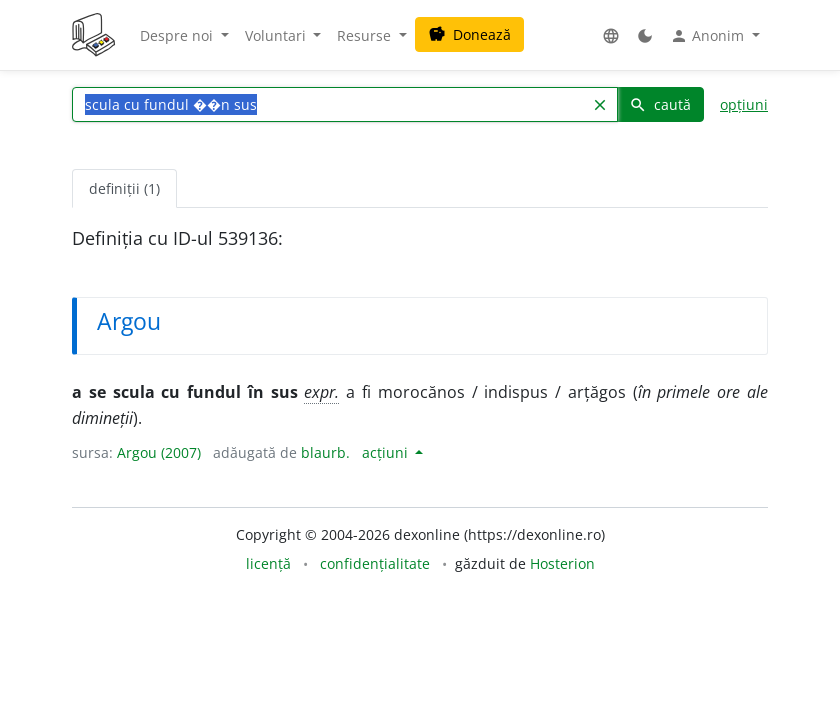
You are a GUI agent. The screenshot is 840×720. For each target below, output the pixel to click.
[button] (611, 35)
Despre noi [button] (178, 35)
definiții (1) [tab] (124, 188)
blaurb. (325, 452)
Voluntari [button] (277, 35)
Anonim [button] (709, 36)
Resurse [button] (366, 35)
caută (660, 104)
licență (268, 563)
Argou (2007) (159, 452)
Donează (469, 34)
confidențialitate (375, 563)
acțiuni (387, 452)
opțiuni (744, 104)
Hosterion (562, 563)
